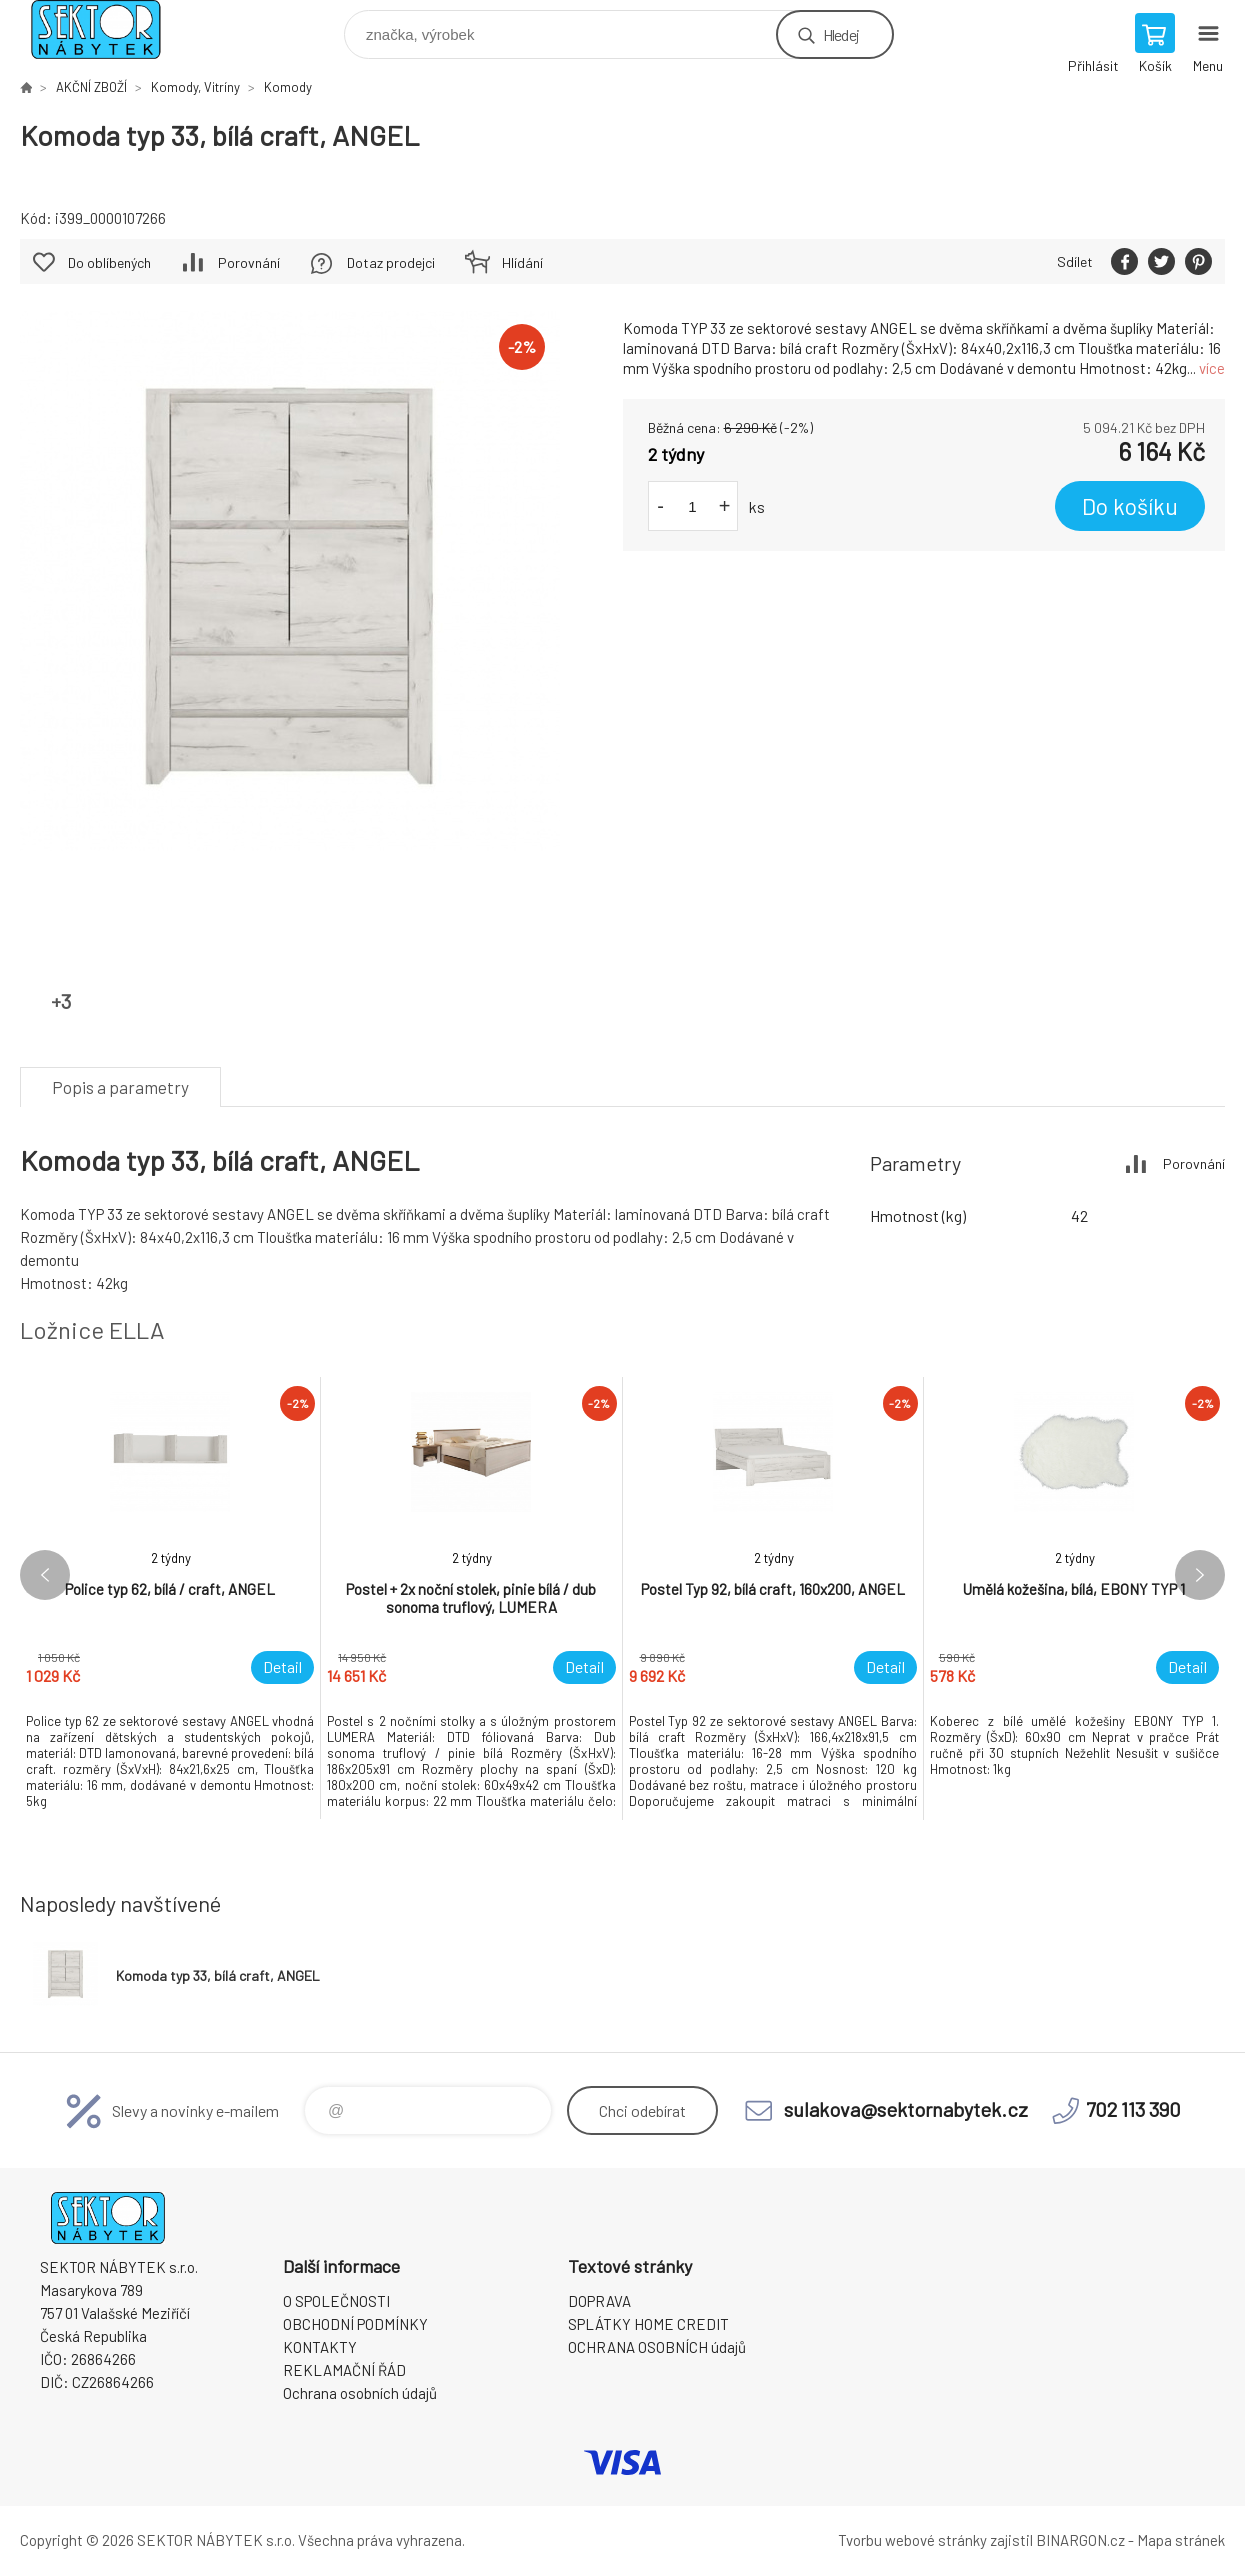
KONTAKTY (320, 2347)
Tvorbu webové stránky (912, 2540)
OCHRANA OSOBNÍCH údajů (657, 2347)
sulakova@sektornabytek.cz (906, 2109)
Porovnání (249, 262)
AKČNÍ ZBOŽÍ (91, 87)
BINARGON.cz (1080, 2540)
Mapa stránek (1181, 2540)
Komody (288, 87)
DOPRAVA (599, 2301)
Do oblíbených (109, 262)
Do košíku (1130, 506)
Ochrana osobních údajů (360, 2393)
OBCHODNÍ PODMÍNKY (355, 2324)
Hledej (841, 34)
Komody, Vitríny (195, 87)
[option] (170, 1598)
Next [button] (1200, 1575)
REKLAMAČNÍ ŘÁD (344, 2370)
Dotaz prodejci (391, 262)
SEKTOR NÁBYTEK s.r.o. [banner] (108, 29)
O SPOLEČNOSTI (336, 2301)
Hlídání (522, 262)
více (1212, 368)
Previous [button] (45, 1575)
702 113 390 (1133, 2109)
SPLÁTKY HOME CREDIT (648, 2324)
